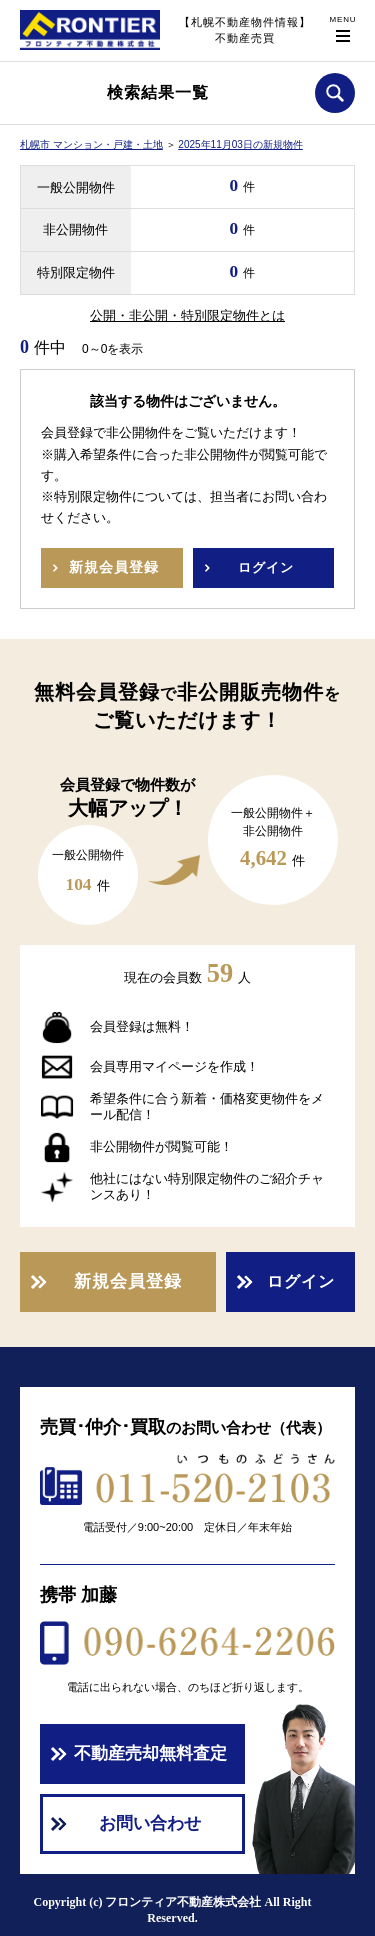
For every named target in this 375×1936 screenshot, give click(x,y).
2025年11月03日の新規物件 (240, 144)
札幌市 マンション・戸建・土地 (91, 144)
